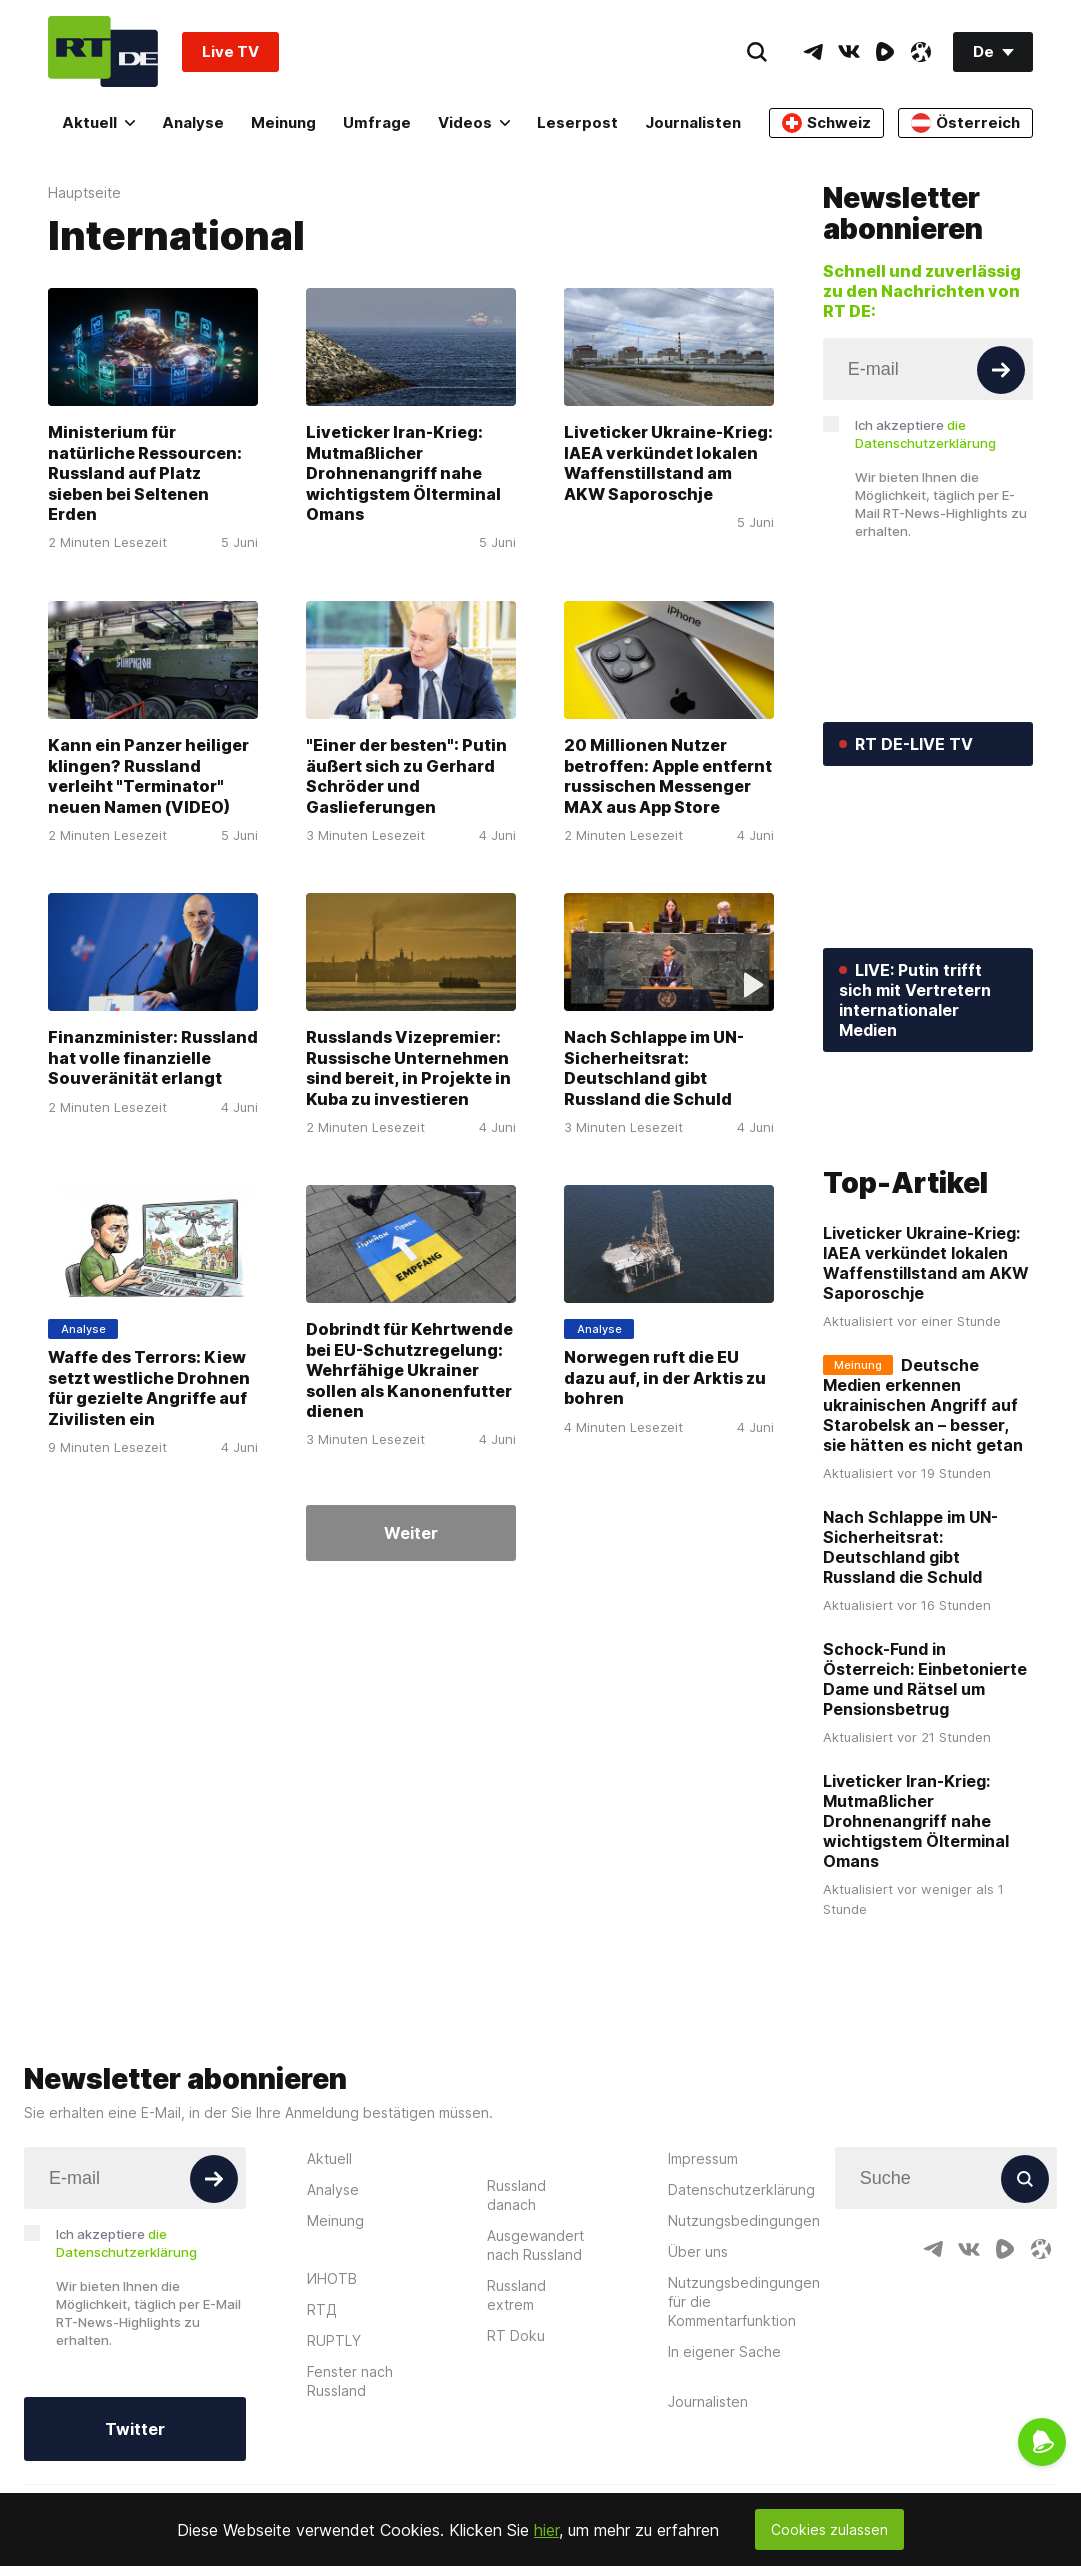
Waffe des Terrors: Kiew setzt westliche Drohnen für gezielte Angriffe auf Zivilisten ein (149, 1387)
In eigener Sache (724, 2445)
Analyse (193, 122)
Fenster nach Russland (350, 2475)
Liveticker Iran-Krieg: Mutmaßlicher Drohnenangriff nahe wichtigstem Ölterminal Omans (403, 474)
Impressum (703, 2252)
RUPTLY (334, 2434)
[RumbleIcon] (885, 52)
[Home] (103, 51)
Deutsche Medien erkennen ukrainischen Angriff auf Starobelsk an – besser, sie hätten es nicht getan (923, 1500)
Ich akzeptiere (925, 434)
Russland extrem (516, 2389)
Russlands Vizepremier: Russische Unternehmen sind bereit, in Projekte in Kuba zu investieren (408, 1067)
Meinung (283, 122)
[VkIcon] (849, 52)
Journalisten (693, 122)
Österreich (965, 123)
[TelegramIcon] (813, 52)
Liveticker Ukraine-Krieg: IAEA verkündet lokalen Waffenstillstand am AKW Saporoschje (668, 463)
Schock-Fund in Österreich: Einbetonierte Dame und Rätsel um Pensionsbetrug (925, 1774)
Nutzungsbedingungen (744, 2314)
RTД (322, 2403)
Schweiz (826, 123)
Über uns (698, 2345)
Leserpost (577, 122)
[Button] (1001, 370)
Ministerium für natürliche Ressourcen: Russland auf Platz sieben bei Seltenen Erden (145, 474)
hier (546, 2530)
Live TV (230, 51)
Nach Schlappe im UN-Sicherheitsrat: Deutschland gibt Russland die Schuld (654, 1067)
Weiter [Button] (411, 1533)
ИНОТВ (332, 2372)
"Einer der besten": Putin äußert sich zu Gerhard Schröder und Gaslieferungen (406, 775)
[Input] (928, 369)
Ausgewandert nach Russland (535, 2339)
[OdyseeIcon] (921, 52)
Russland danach (516, 2289)
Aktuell (98, 122)
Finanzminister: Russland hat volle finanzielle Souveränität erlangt (153, 1057)
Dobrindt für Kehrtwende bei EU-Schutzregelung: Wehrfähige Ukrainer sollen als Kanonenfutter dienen (409, 1370)
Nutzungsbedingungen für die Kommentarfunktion (744, 2395)
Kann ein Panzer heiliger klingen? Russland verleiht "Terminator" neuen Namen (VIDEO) (148, 775)
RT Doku (516, 2429)
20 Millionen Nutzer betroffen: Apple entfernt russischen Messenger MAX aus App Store (668, 775)
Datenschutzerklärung (741, 2283)
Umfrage (377, 122)
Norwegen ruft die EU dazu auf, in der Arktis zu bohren (665, 1377)
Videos (474, 122)
